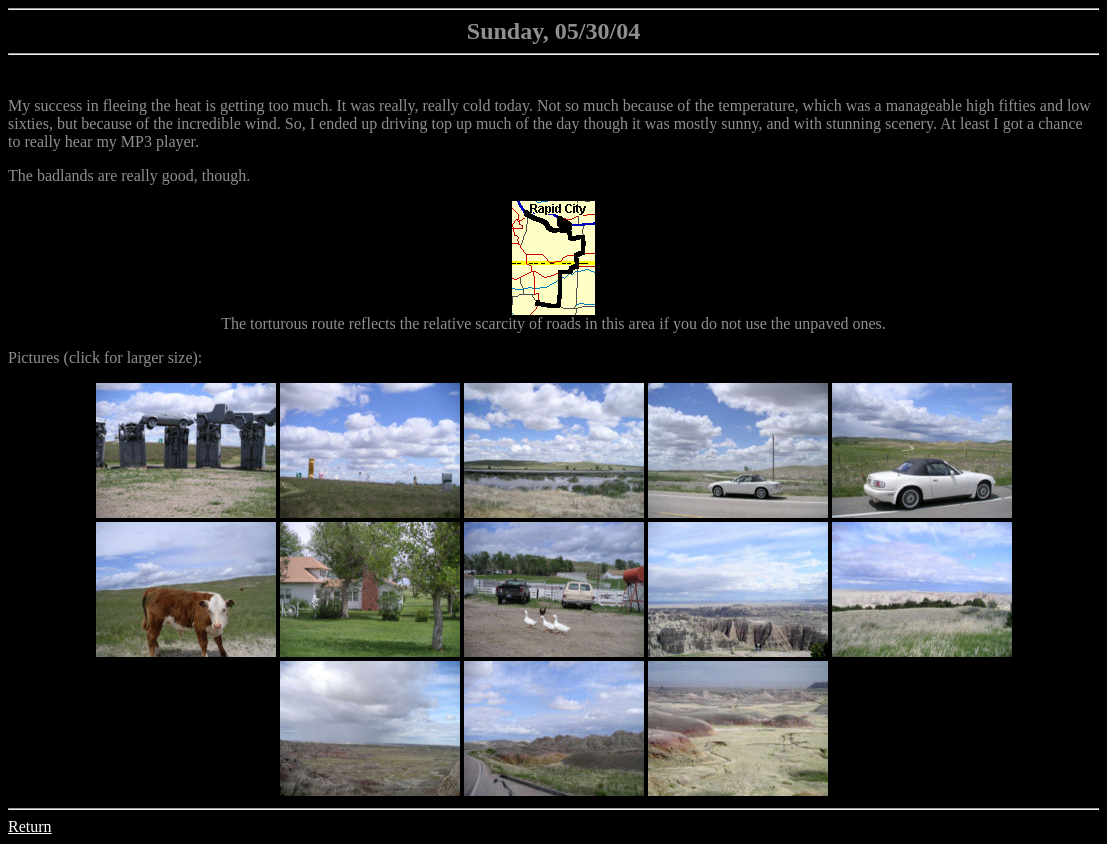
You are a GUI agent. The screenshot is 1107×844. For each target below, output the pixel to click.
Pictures (34, 357)
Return (30, 826)
